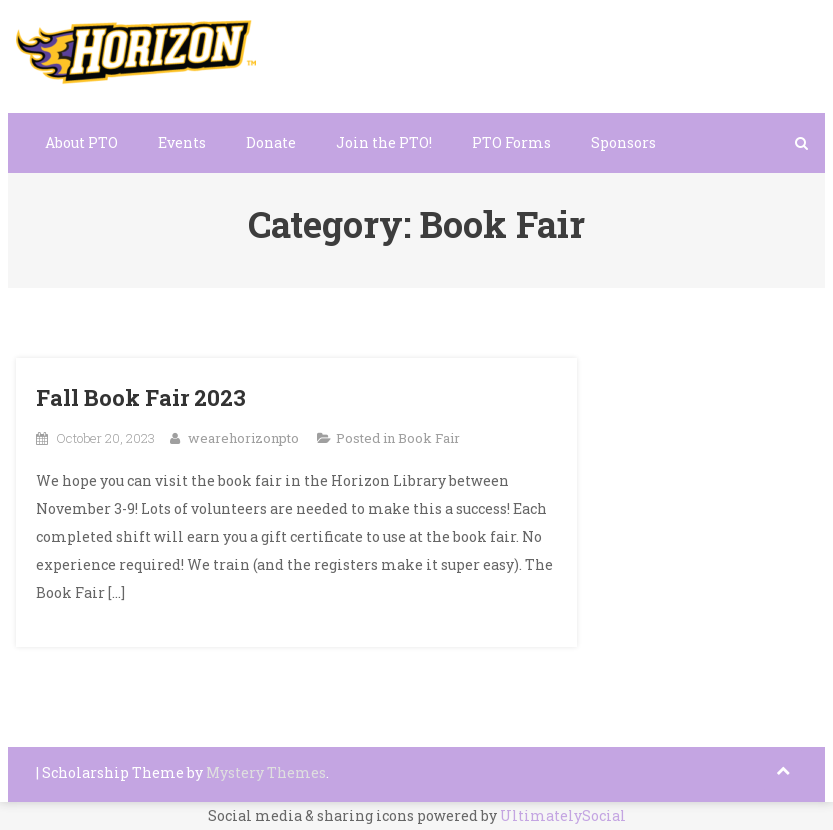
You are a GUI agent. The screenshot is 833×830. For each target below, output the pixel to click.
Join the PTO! (384, 142)
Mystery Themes (266, 772)
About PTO (81, 142)
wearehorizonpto (243, 438)
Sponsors (623, 142)
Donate (271, 142)
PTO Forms (511, 142)
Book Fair (429, 438)
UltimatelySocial (563, 815)
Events (182, 142)
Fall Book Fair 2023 (141, 397)
